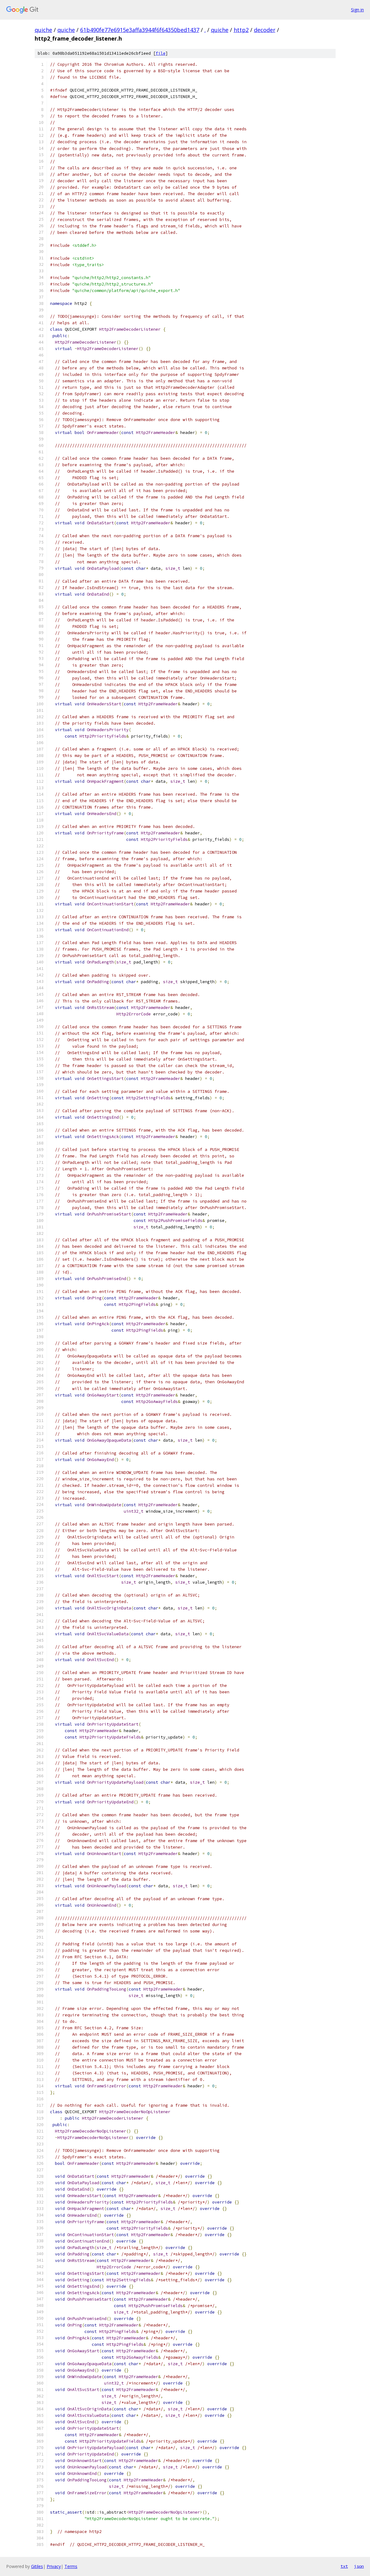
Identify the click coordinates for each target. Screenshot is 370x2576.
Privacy (54, 2566)
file (161, 53)
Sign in (357, 10)
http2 (241, 29)
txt (344, 2566)
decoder (264, 29)
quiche (43, 29)
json (359, 2566)
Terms (70, 2566)
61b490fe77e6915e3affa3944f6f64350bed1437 (139, 29)
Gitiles (37, 2566)
